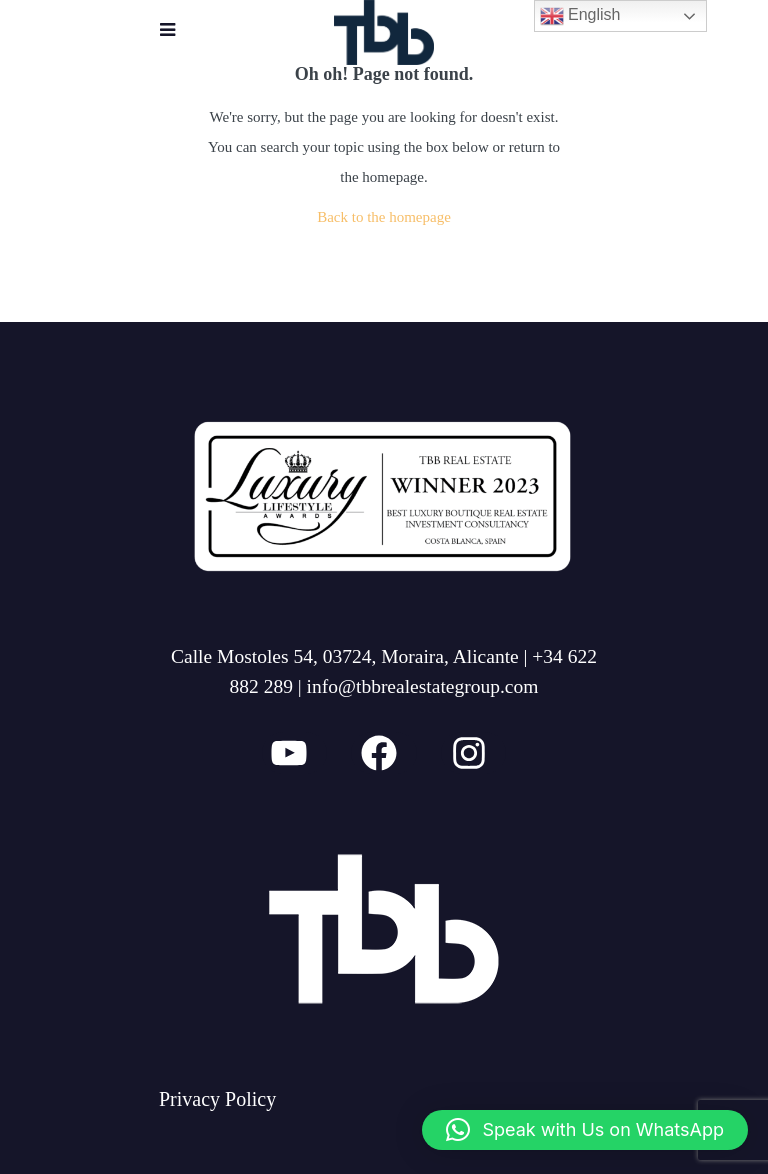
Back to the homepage (384, 217)
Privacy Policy (217, 1099)
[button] (585, 1130)
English (580, 16)
